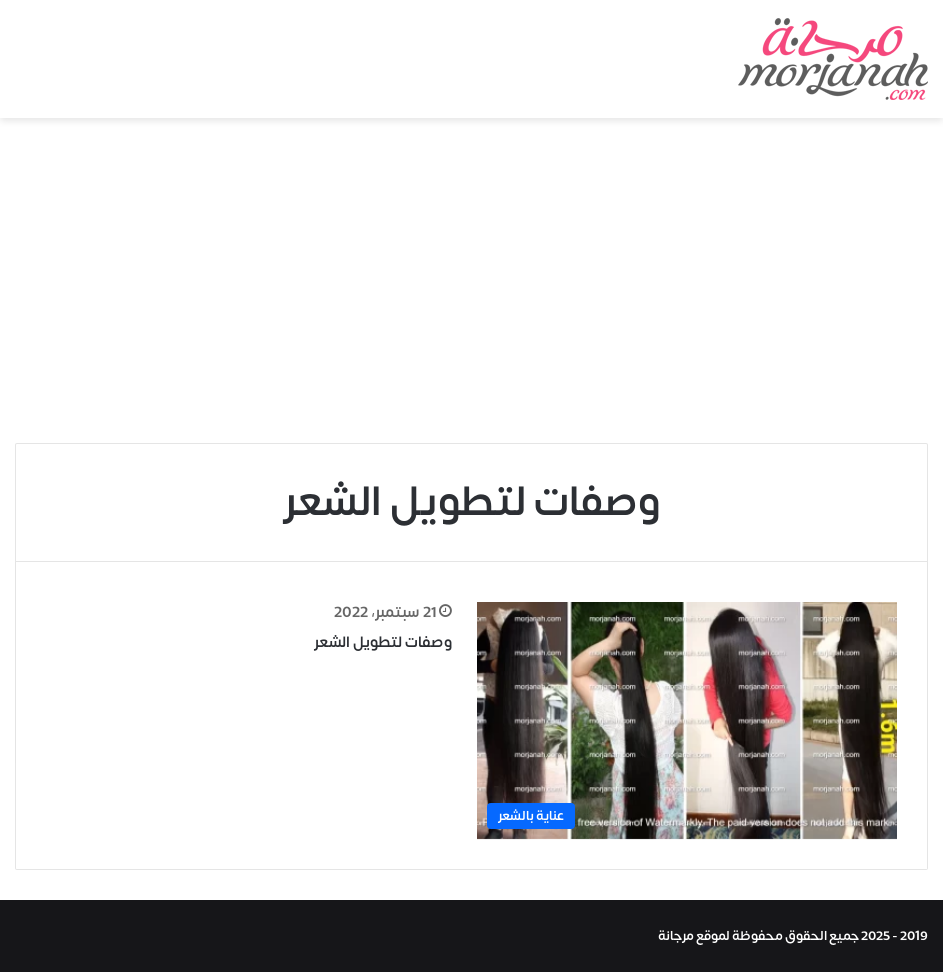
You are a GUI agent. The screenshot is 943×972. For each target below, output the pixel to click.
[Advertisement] (471, 288)
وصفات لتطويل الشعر (383, 642)
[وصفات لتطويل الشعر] (687, 720)
